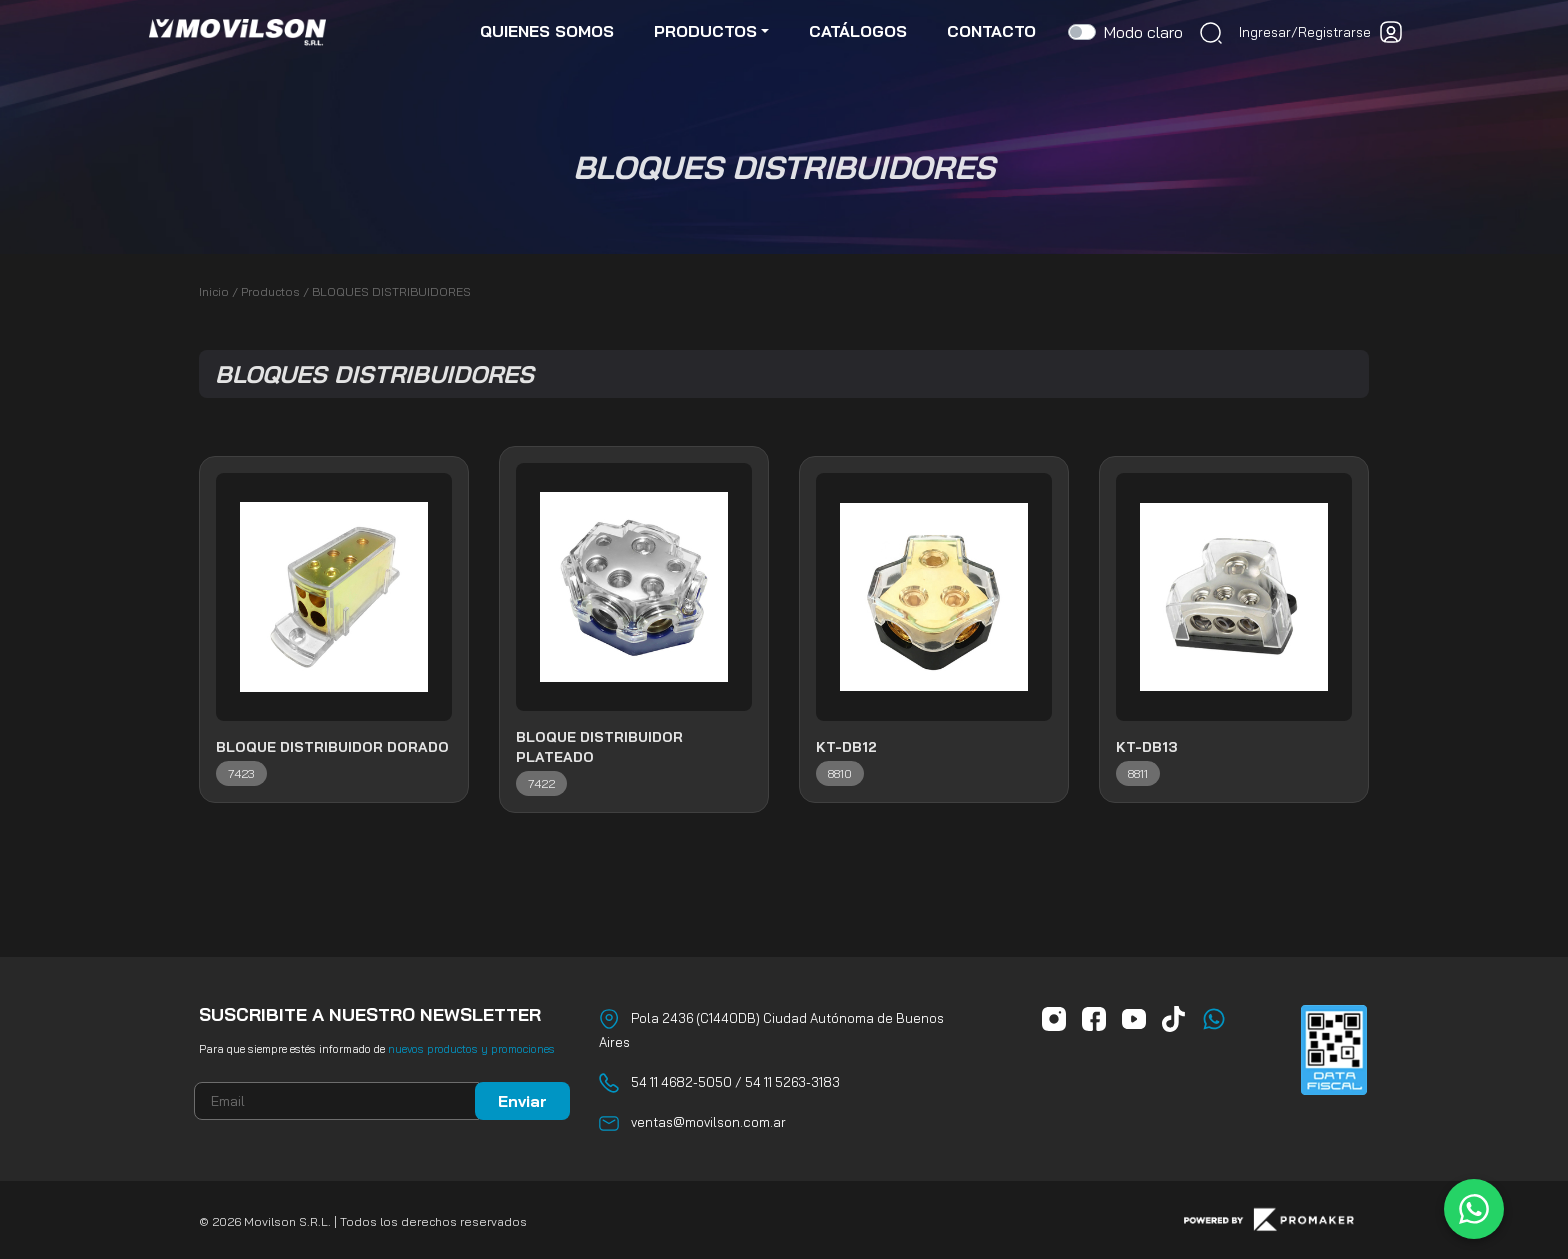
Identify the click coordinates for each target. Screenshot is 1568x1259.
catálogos (858, 32)
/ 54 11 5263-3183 (786, 1082)
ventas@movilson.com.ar (708, 1122)
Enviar (522, 1101)
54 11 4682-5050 (681, 1082)
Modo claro (1143, 33)
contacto (991, 32)
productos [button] (705, 32)
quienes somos (547, 32)
